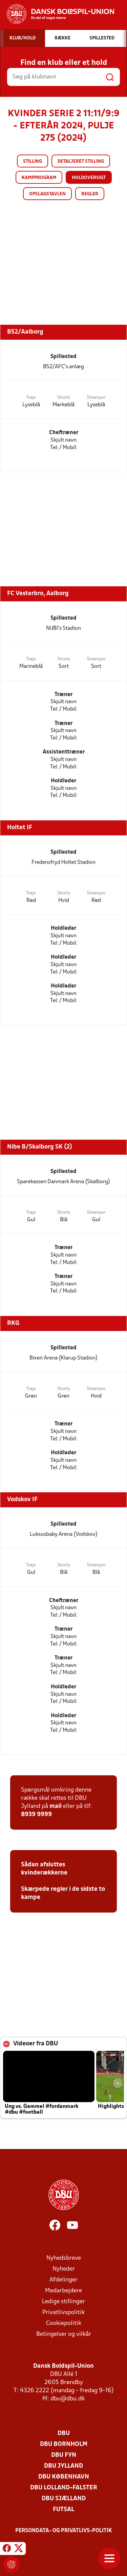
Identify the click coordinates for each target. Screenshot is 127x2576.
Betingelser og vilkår (63, 2334)
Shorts (63, 397)
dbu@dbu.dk (67, 2399)
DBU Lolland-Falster (63, 2488)
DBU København (63, 2477)
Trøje (31, 397)
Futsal (63, 2509)
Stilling (32, 161)
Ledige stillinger (63, 2302)
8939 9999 (36, 1814)
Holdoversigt (89, 178)
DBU (64, 2433)
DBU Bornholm (63, 2444)
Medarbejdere (63, 2291)
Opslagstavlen (47, 194)
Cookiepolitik (63, 2323)
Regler (89, 194)
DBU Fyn (63, 2455)
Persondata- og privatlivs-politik (63, 2530)
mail (55, 1806)
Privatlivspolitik (63, 2312)
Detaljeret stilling (81, 161)
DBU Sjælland (64, 2499)
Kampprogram (39, 178)
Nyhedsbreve (63, 2258)
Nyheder (63, 2269)
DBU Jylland (63, 2466)
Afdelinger (63, 2280)
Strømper (96, 397)
